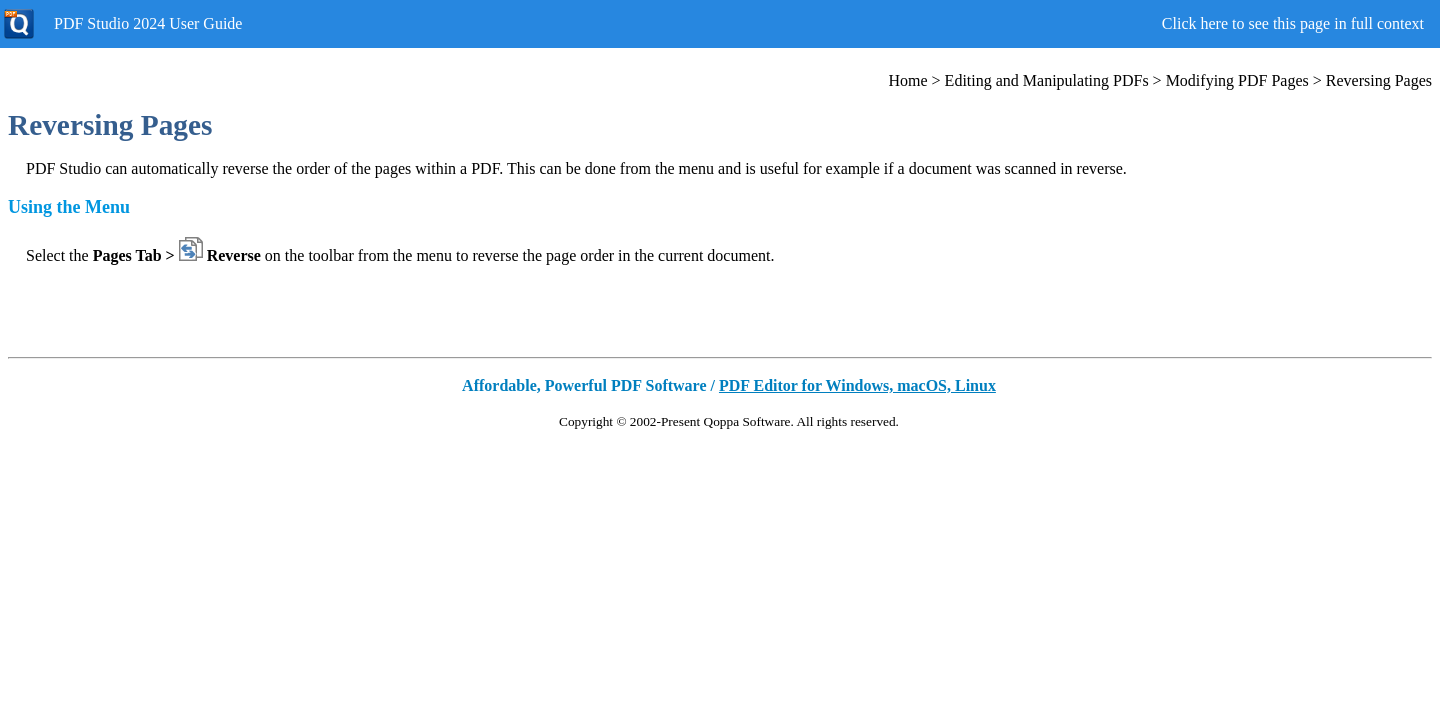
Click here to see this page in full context (1293, 23)
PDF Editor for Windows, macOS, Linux (857, 385)
